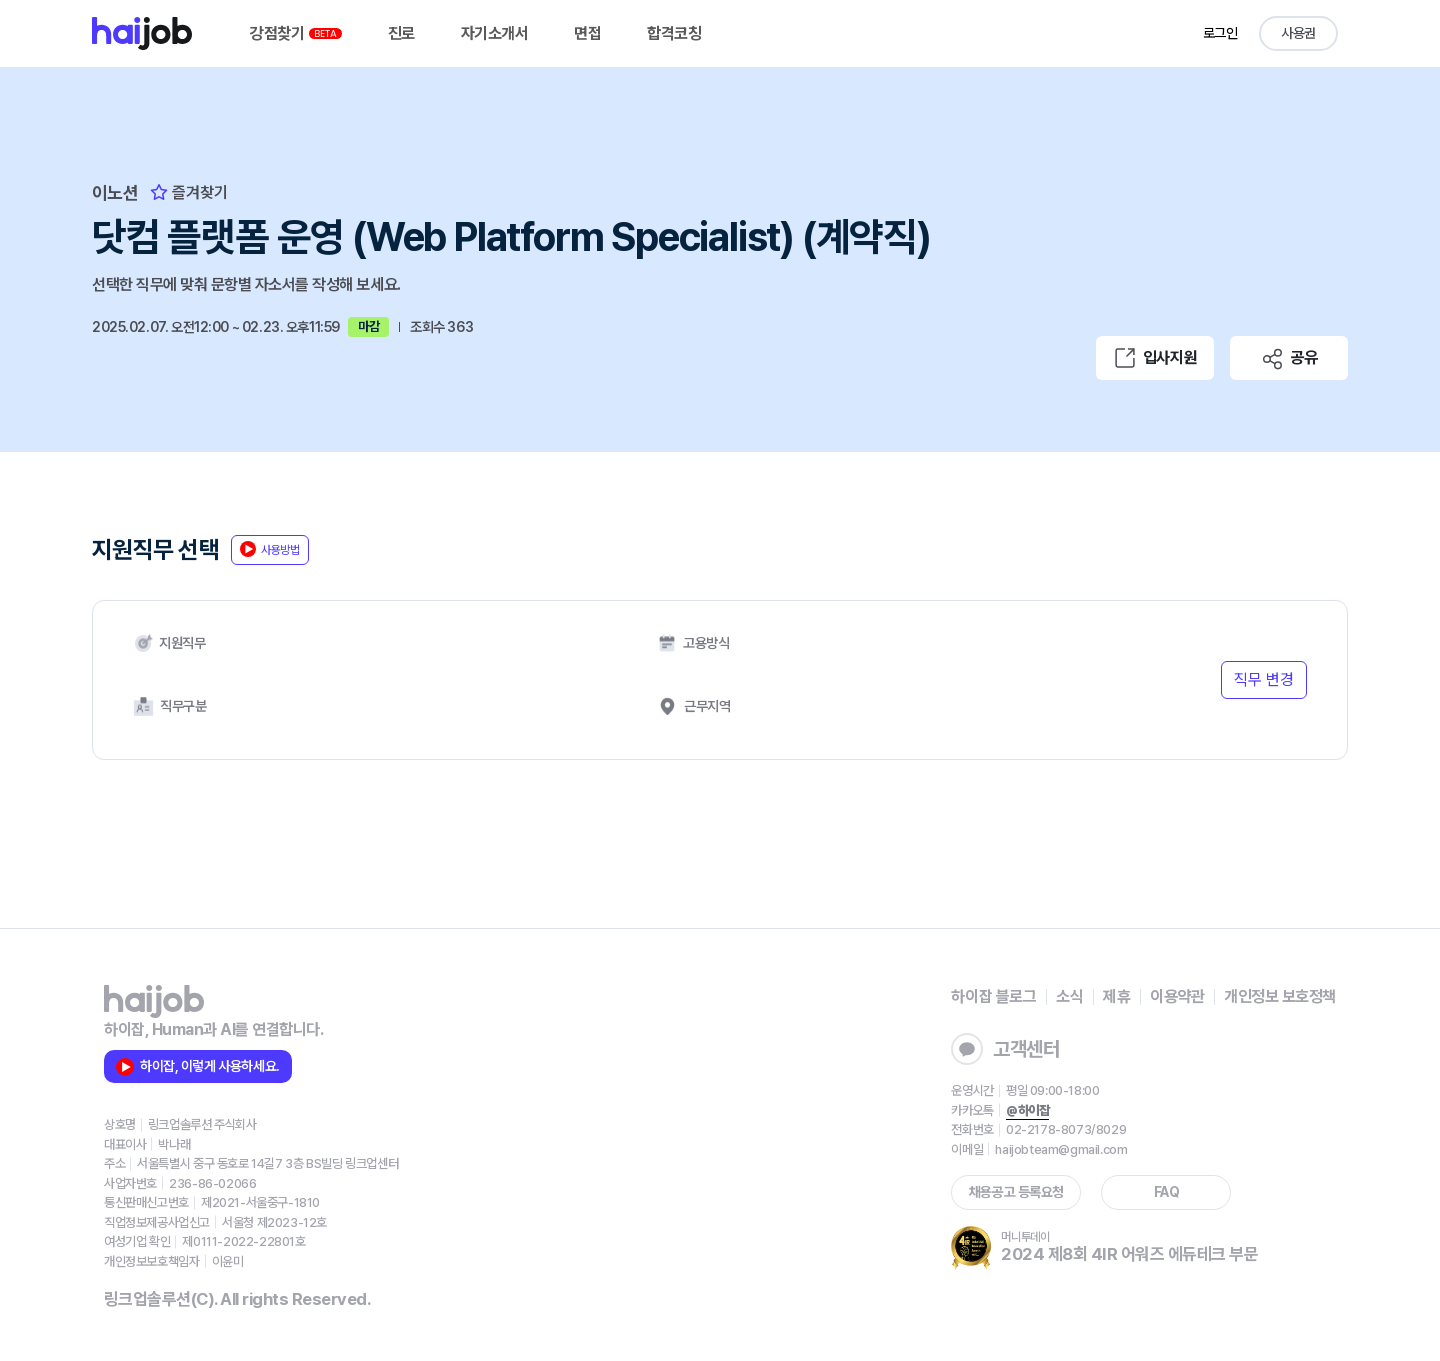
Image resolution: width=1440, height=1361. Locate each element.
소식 (1069, 996)
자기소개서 (495, 33)
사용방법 (270, 549)
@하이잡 (1027, 1110)
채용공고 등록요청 (1016, 1192)
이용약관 (1177, 996)
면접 (587, 33)
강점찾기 (296, 33)
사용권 (1298, 33)
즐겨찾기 (189, 192)
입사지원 (1155, 358)
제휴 (1116, 996)
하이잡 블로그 (993, 996)
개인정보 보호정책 (1280, 996)
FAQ (1167, 1192)
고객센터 (1005, 1049)
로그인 (1220, 33)
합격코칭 (674, 33)
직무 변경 (1264, 679)
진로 (401, 33)
